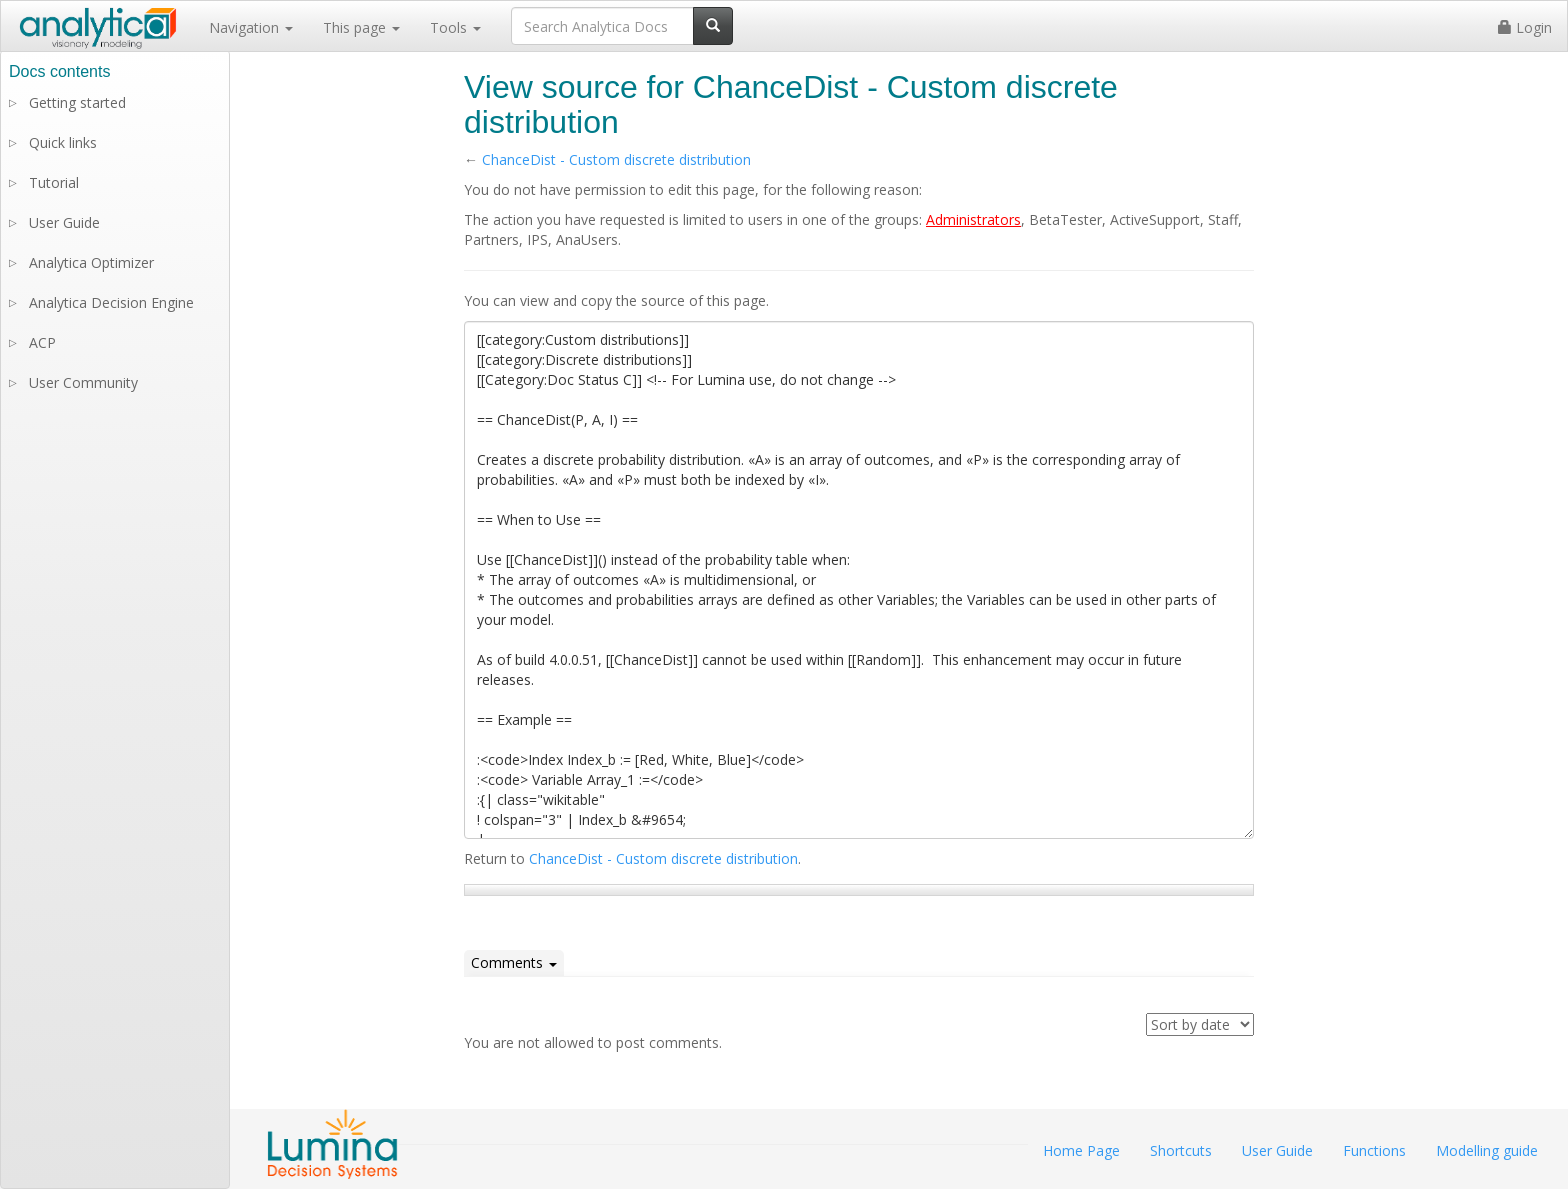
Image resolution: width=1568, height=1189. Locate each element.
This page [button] (361, 27)
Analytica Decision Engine (111, 302)
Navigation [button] (251, 27)
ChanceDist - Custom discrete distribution (616, 159)
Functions (1374, 1150)
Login (1525, 27)
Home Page (1081, 1150)
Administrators (973, 219)
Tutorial (54, 182)
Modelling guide (1487, 1150)
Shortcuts (1181, 1150)
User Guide (64, 222)
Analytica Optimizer (91, 262)
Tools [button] (455, 27)
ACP (42, 342)
